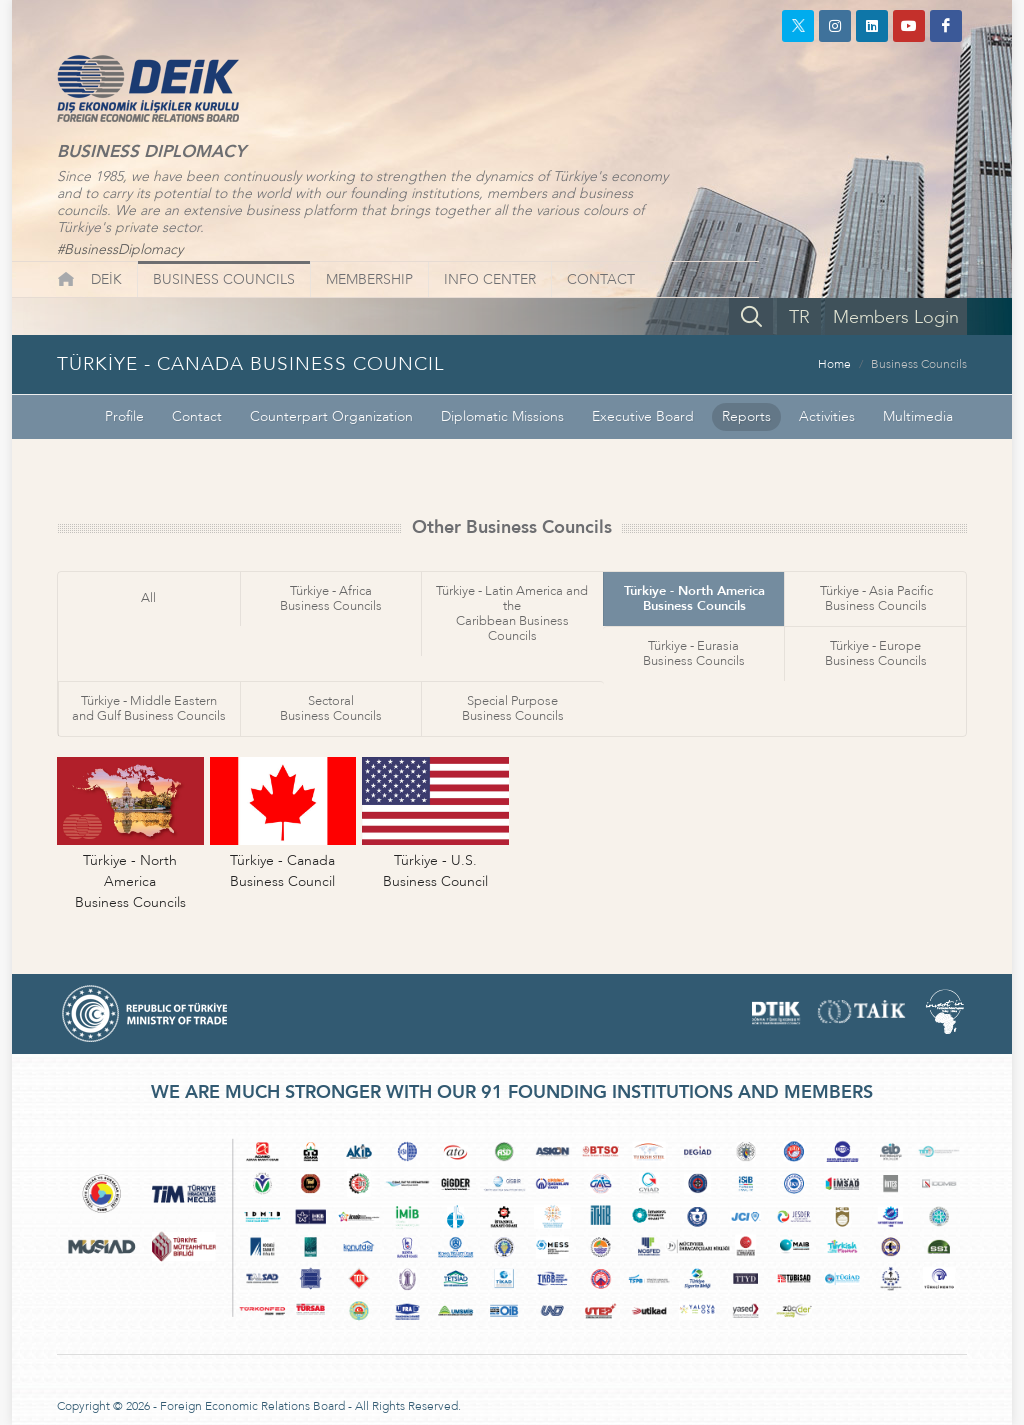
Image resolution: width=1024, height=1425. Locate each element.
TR (799, 317)
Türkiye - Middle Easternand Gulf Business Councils (149, 708)
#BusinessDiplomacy (120, 249)
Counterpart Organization (331, 416)
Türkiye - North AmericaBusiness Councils (694, 598)
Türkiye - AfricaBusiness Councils (331, 598)
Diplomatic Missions (502, 416)
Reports (746, 416)
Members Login (896, 317)
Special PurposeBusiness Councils (513, 708)
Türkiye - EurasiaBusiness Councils (694, 653)
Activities (827, 416)
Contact (197, 416)
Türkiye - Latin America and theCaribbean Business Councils (512, 613)
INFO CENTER (490, 279)
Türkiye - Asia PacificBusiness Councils (876, 598)
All (148, 598)
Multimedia (918, 416)
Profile (124, 416)
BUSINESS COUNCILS (224, 279)
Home (834, 364)
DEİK (106, 279)
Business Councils (919, 364)
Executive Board (643, 416)
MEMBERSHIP (369, 279)
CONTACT (601, 279)
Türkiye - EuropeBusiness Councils (876, 653)
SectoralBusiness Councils (331, 708)
